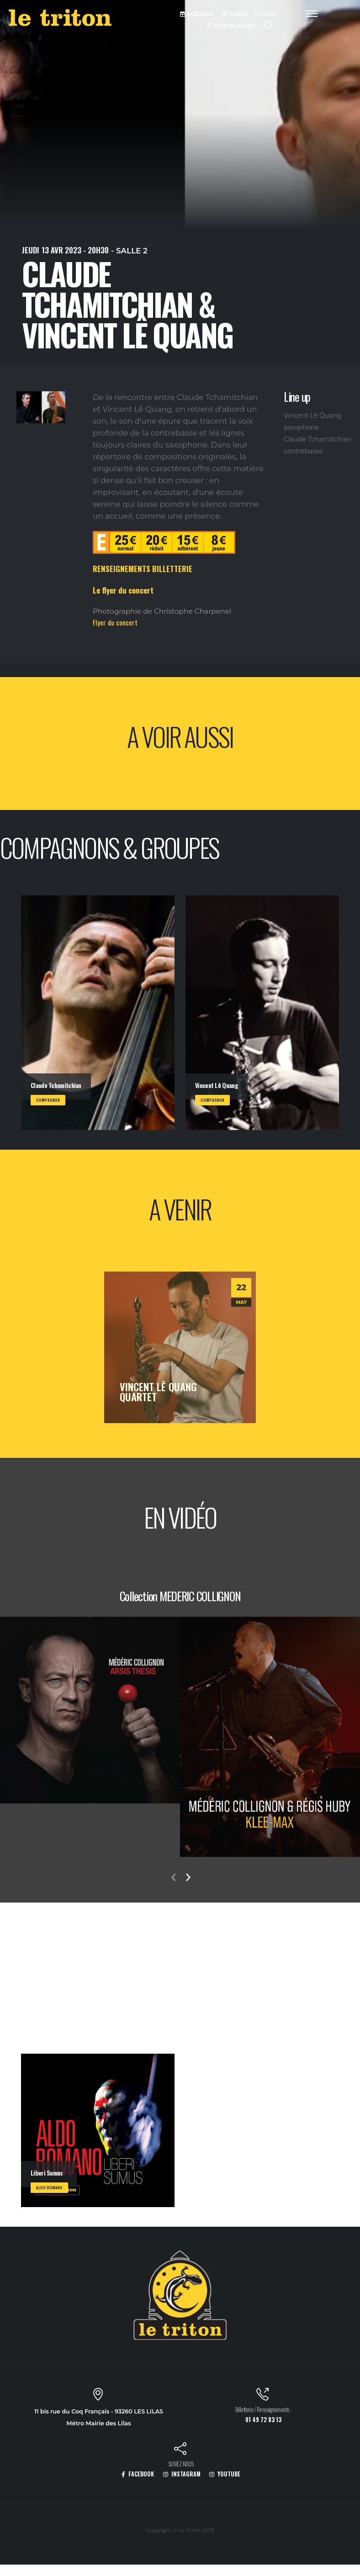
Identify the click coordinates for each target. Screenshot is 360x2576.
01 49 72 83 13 (263, 2419)
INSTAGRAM (182, 2474)
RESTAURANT (231, 25)
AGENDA (196, 14)
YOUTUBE (224, 2474)
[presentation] (173, 1878)
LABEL (235, 14)
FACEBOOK (138, 2474)
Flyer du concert (115, 622)
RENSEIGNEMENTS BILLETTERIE (142, 568)
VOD (266, 14)
